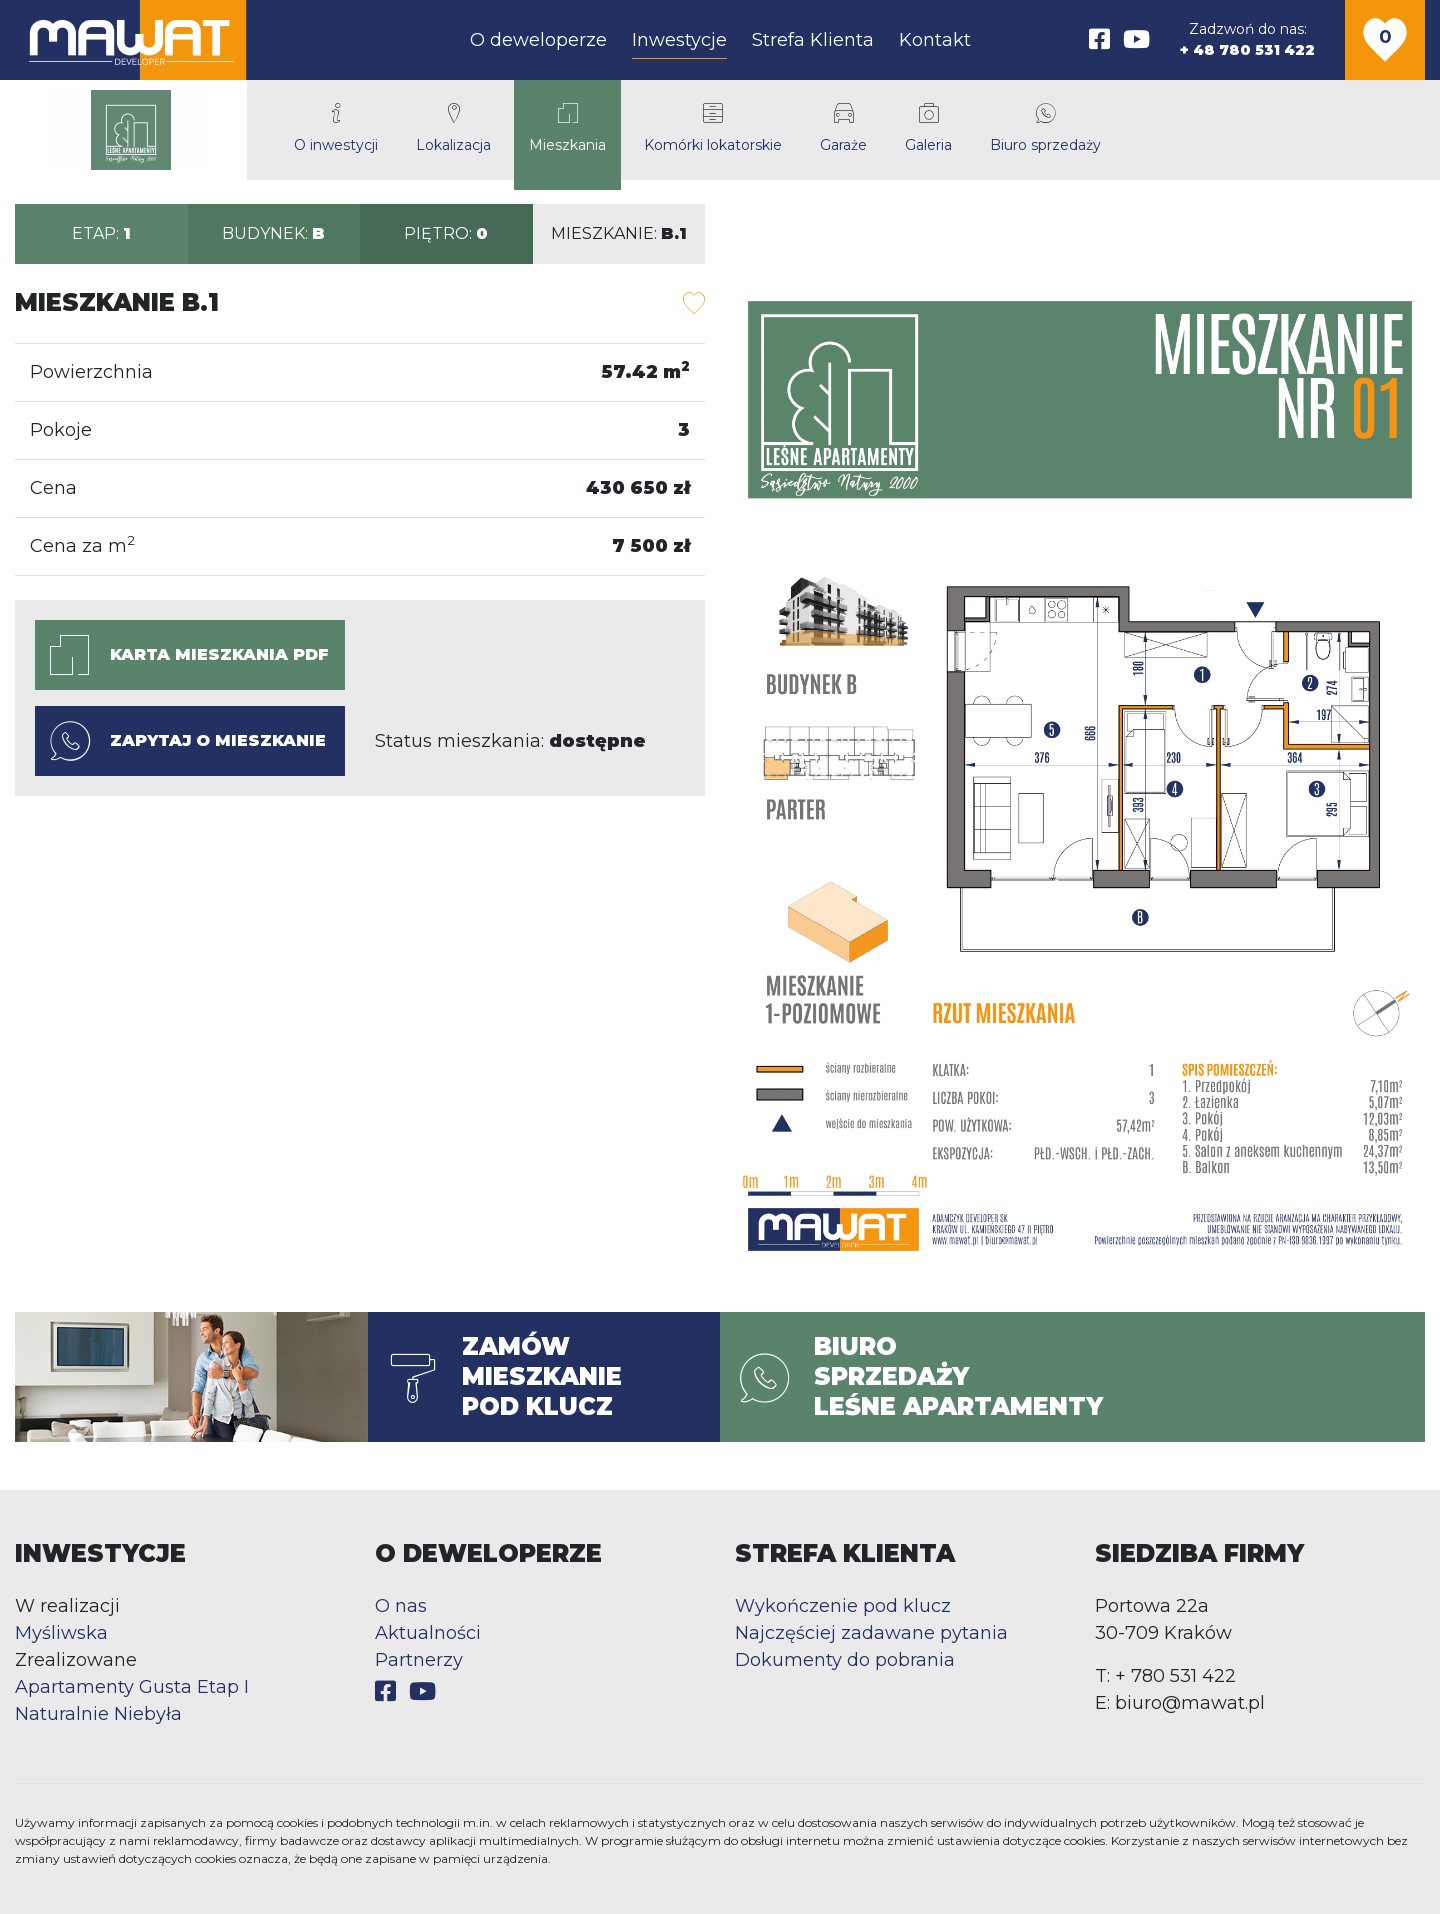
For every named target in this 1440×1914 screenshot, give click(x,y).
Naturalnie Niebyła (98, 1714)
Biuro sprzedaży (1045, 128)
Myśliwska (61, 1633)
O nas (401, 1606)
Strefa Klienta (813, 40)
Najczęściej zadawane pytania (871, 1633)
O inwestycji (336, 128)
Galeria (928, 128)
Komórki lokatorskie (713, 128)
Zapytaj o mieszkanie (188, 741)
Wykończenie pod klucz (843, 1606)
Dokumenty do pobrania (845, 1660)
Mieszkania (567, 128)
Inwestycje (679, 40)
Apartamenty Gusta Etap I (132, 1687)
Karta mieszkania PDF (189, 655)
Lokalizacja (453, 128)
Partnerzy (419, 1660)
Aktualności (428, 1633)
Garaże (843, 128)
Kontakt (935, 40)
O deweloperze (538, 40)
